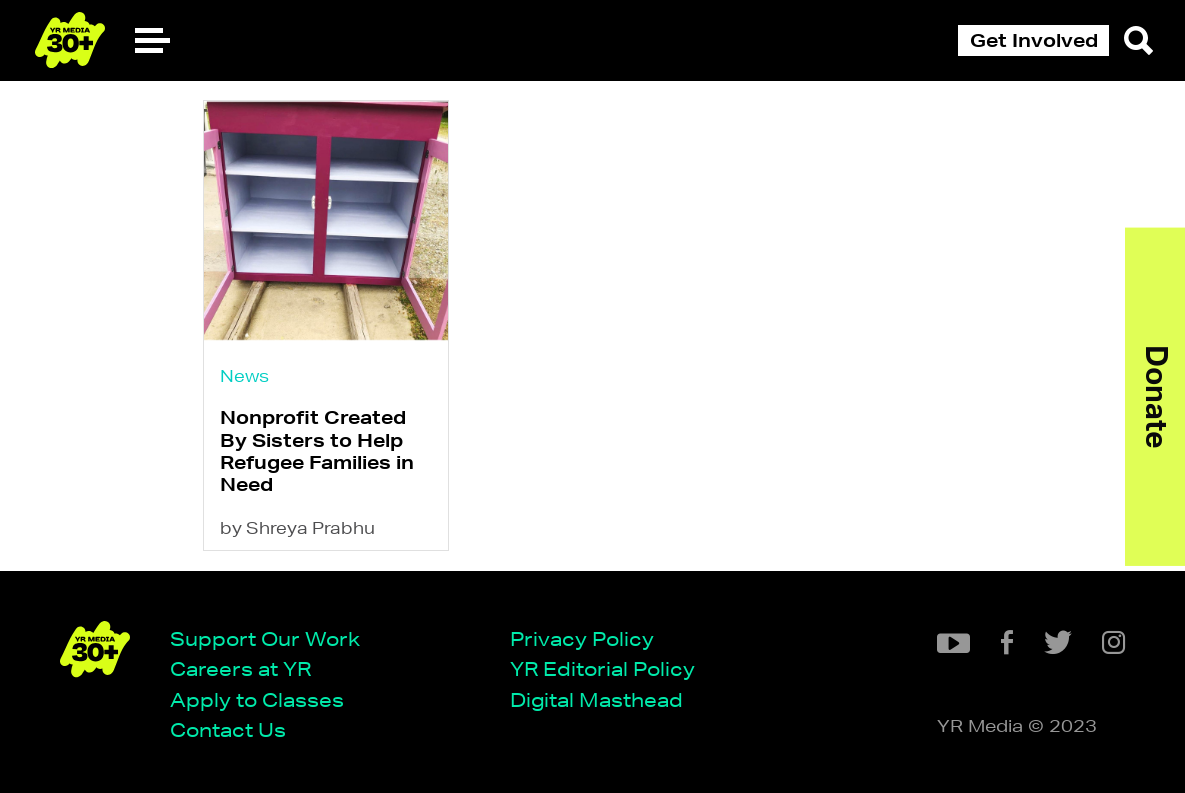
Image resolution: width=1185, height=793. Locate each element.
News (244, 375)
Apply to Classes (257, 699)
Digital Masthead (596, 699)
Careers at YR (240, 668)
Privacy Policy (582, 638)
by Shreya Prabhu (297, 527)
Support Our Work (265, 638)
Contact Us (228, 729)
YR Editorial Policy (602, 668)
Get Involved (1034, 40)
